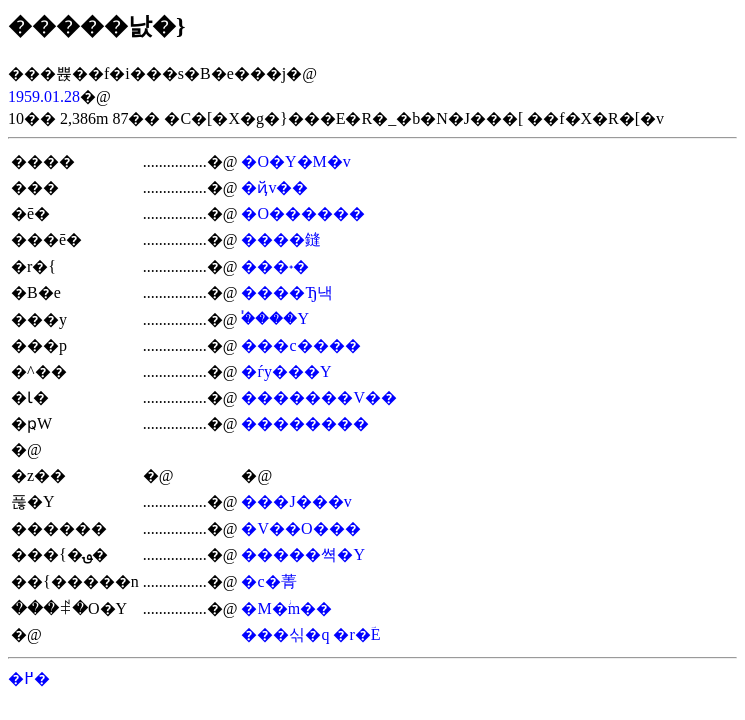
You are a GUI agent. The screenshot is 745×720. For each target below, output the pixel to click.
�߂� (29, 678)
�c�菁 (268, 581)
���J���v (296, 501)
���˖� (275, 266)
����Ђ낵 (287, 292)
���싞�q (285, 634)
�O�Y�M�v (295, 161)
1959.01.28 (44, 96)
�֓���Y (275, 318)
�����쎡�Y (303, 554)
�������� (305, 423)
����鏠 (281, 239)
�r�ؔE (356, 634)
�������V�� (319, 397)
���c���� (300, 345)
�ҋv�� (274, 187)
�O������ (303, 213)
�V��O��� (300, 528)
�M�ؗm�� (286, 608)
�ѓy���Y (286, 371)
